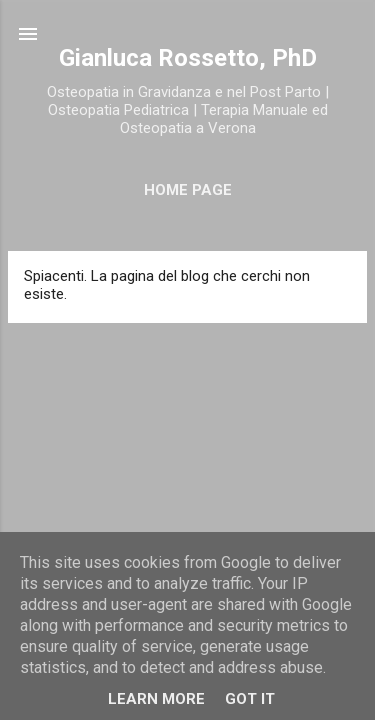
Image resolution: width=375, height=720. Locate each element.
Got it (250, 699)
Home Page (188, 190)
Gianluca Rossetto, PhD (188, 58)
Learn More (156, 699)
